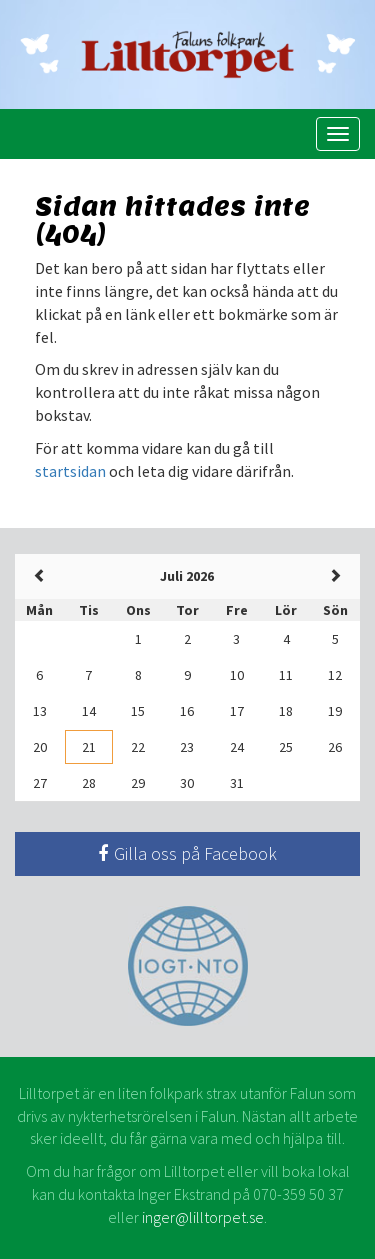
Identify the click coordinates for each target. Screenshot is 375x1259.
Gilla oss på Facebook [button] (187, 853)
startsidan (70, 471)
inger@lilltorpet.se (203, 1217)
